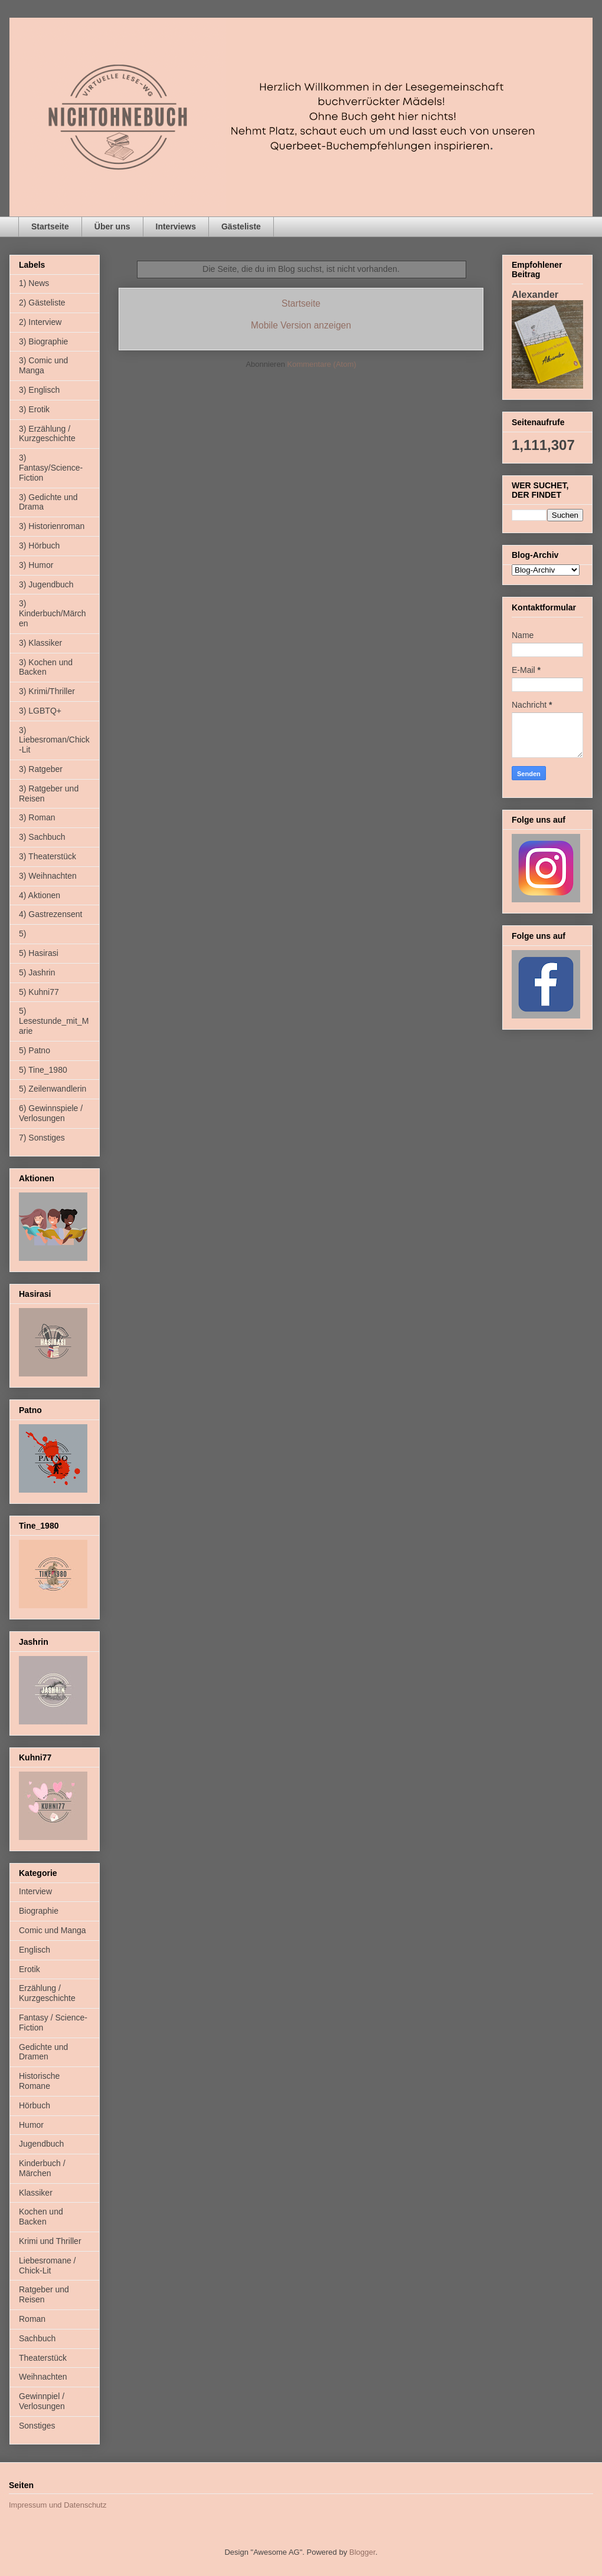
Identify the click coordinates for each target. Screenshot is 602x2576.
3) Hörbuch (39, 545)
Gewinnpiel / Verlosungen (42, 2401)
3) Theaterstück (47, 856)
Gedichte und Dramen (43, 2052)
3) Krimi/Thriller (47, 691)
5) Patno (34, 1050)
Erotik (29, 1969)
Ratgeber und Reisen (44, 2294)
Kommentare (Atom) (321, 364)
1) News (34, 283)
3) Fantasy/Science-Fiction (51, 467)
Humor (31, 2125)
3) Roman (37, 817)
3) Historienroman (51, 526)
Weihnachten (43, 2376)
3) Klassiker (40, 643)
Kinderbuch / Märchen (42, 2168)
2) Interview (40, 322)
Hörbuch (34, 2105)
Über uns (112, 226)
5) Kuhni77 (39, 992)
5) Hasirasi (38, 953)
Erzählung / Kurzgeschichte (47, 1993)
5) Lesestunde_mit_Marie (54, 1021)
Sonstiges (37, 2425)
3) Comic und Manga (43, 365)
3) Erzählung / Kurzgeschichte (47, 433)
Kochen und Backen (41, 2216)
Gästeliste (241, 226)
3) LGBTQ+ (40, 710)
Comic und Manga (52, 1930)
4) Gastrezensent (50, 914)
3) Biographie (43, 341)
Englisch (34, 1949)
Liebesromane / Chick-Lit (47, 2265)
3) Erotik (34, 409)
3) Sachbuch (42, 837)
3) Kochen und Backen (46, 667)
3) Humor (36, 565)
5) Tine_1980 (43, 1070)
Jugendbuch (41, 2143)
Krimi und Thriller (50, 2241)
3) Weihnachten (48, 875)
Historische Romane (39, 2081)
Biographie (38, 1910)
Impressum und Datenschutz (57, 2505)
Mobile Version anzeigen (301, 325)
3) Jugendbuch (46, 584)
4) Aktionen (39, 895)
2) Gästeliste (42, 302)
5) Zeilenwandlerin (52, 1088)
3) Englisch (39, 390)
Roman (32, 2319)
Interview (35, 1891)
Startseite (50, 226)
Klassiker (36, 2192)
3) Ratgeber (41, 769)
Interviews (176, 226)
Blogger (362, 2552)
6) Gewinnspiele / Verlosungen (51, 1113)
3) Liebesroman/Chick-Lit (54, 740)
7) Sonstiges (42, 1137)
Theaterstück (43, 2358)
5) (22, 933)
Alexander (535, 294)
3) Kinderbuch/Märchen (52, 613)
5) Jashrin (37, 972)
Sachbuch (37, 2338)
